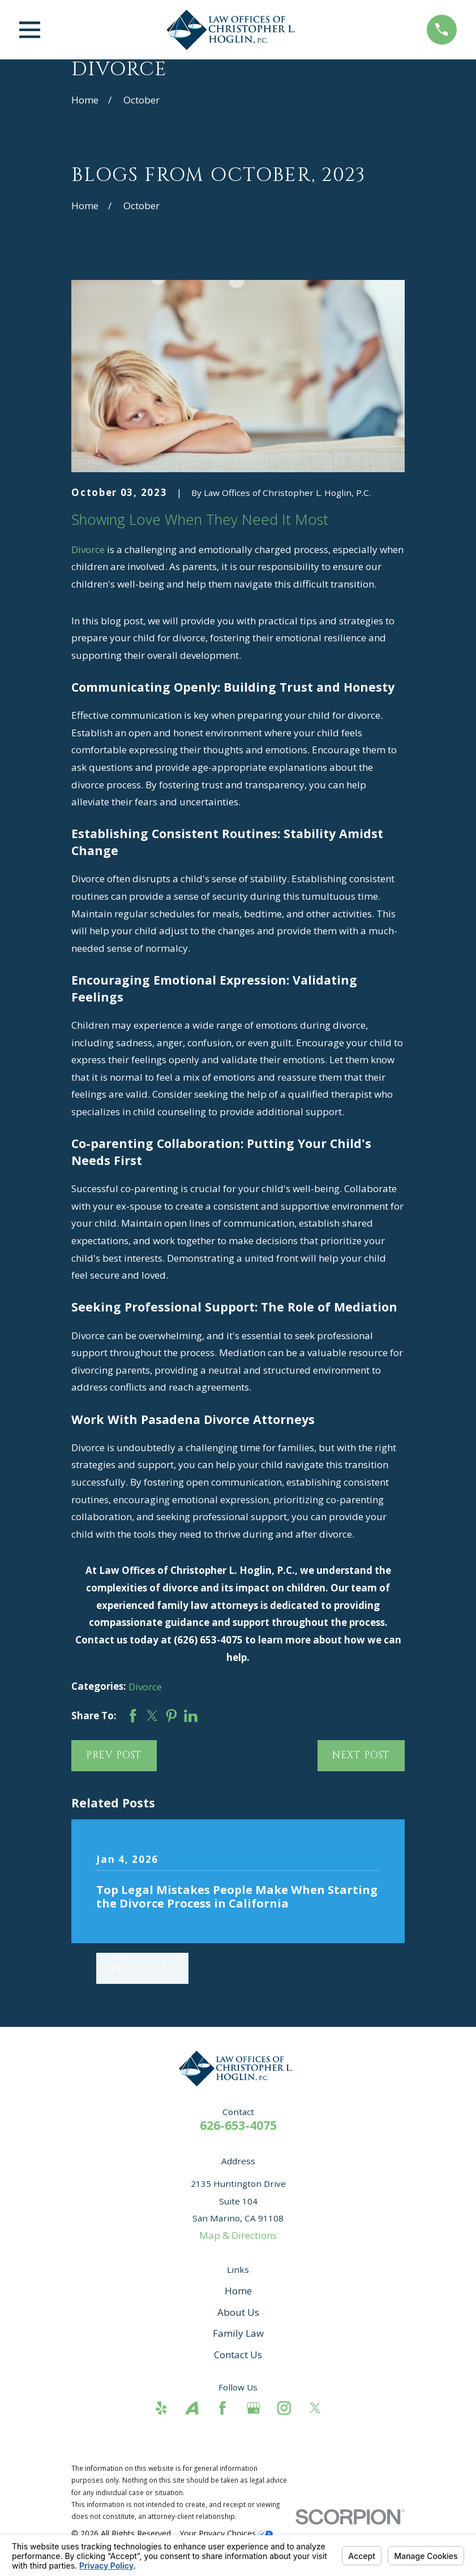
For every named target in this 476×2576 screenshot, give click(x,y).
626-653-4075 (238, 2125)
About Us (238, 2312)
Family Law (238, 2333)
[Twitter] (315, 2408)
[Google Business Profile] (253, 2408)
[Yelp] (161, 2408)
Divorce (88, 549)
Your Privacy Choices (226, 2533)
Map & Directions (238, 2235)
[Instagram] (284, 2408)
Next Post (361, 1755)
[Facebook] (222, 2408)
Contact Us (238, 2354)
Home (238, 2290)
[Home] (233, 30)
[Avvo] (192, 2408)
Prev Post (114, 1755)
